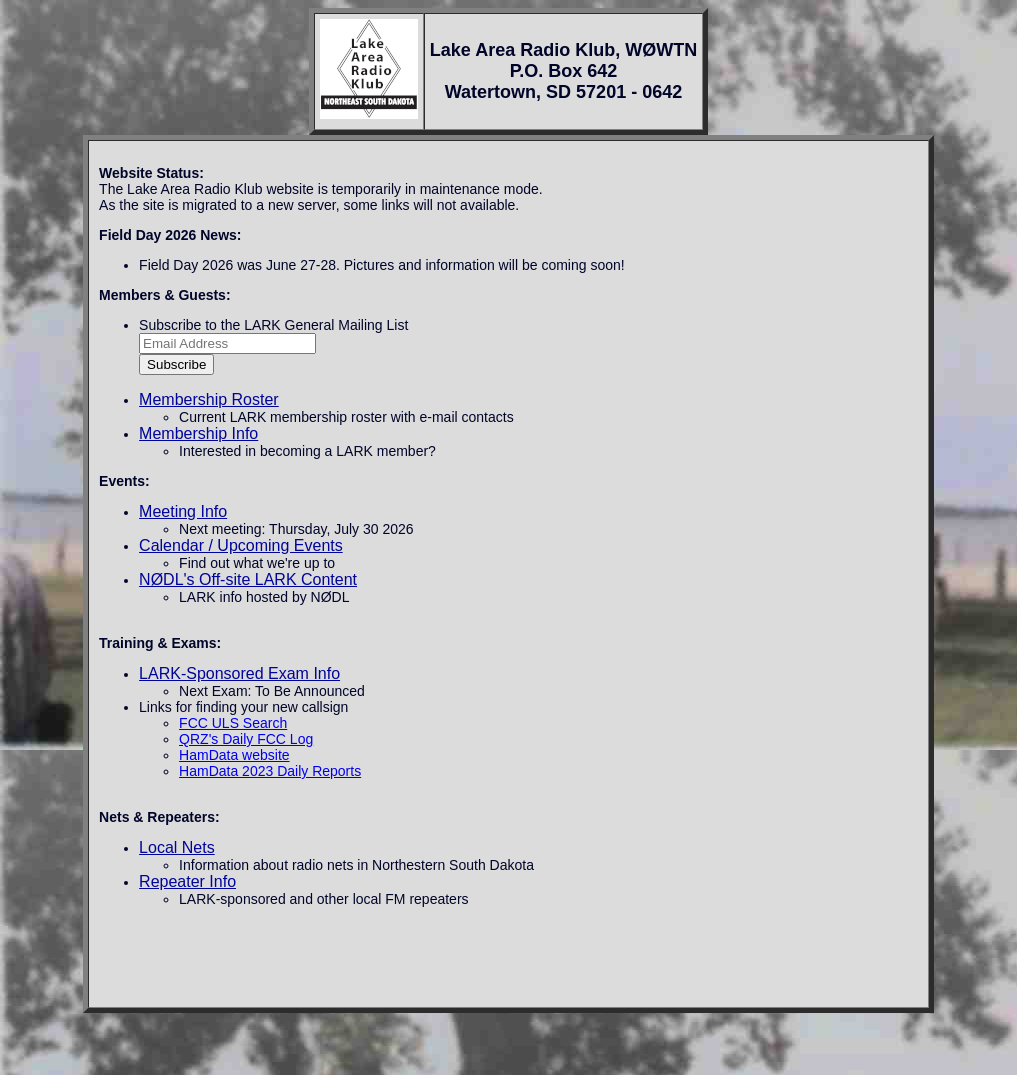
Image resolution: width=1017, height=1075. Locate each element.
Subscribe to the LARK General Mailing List (273, 325)
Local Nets (177, 847)
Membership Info (198, 433)
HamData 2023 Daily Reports (270, 771)
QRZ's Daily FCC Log (246, 739)
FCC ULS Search (233, 723)
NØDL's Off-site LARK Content (248, 579)
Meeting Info (183, 511)
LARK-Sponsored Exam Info (239, 673)
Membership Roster (209, 399)
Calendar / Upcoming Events (241, 545)
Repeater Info (187, 881)
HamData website (234, 755)
